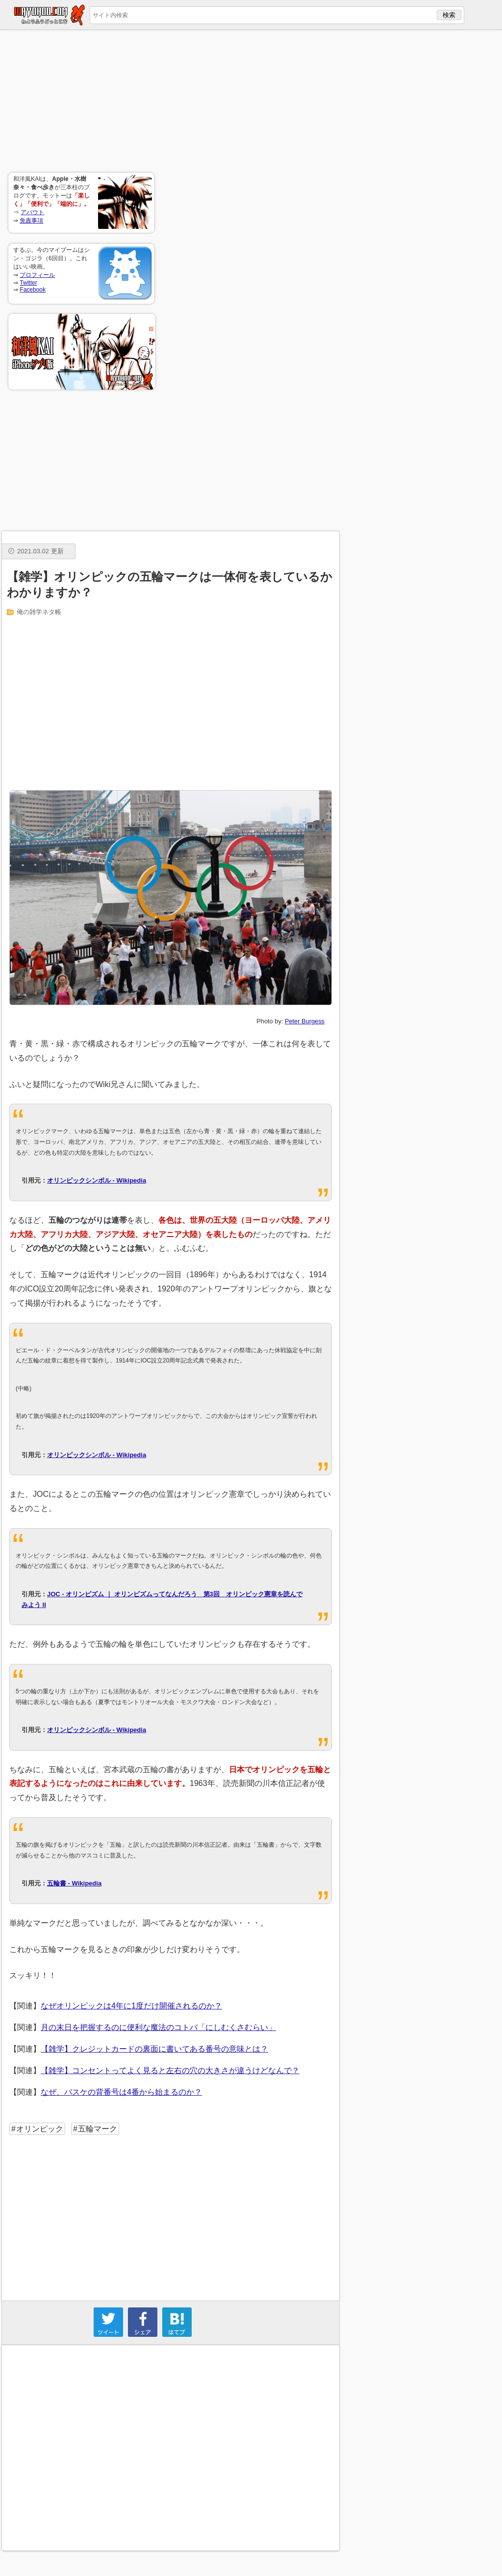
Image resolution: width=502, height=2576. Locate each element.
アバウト (32, 212)
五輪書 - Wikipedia (74, 1883)
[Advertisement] (81, 101)
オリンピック (39, 2129)
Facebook (33, 289)
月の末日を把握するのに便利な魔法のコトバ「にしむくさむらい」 (158, 2027)
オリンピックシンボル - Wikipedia (96, 1180)
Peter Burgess (305, 1021)
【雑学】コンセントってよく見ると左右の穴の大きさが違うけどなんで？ (170, 2070)
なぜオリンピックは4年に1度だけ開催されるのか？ (131, 2006)
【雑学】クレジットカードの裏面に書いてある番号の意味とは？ (154, 2049)
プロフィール (37, 275)
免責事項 (31, 220)
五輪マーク (97, 2129)
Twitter (28, 282)
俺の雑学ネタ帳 (39, 612)
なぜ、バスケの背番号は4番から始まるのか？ (121, 2092)
